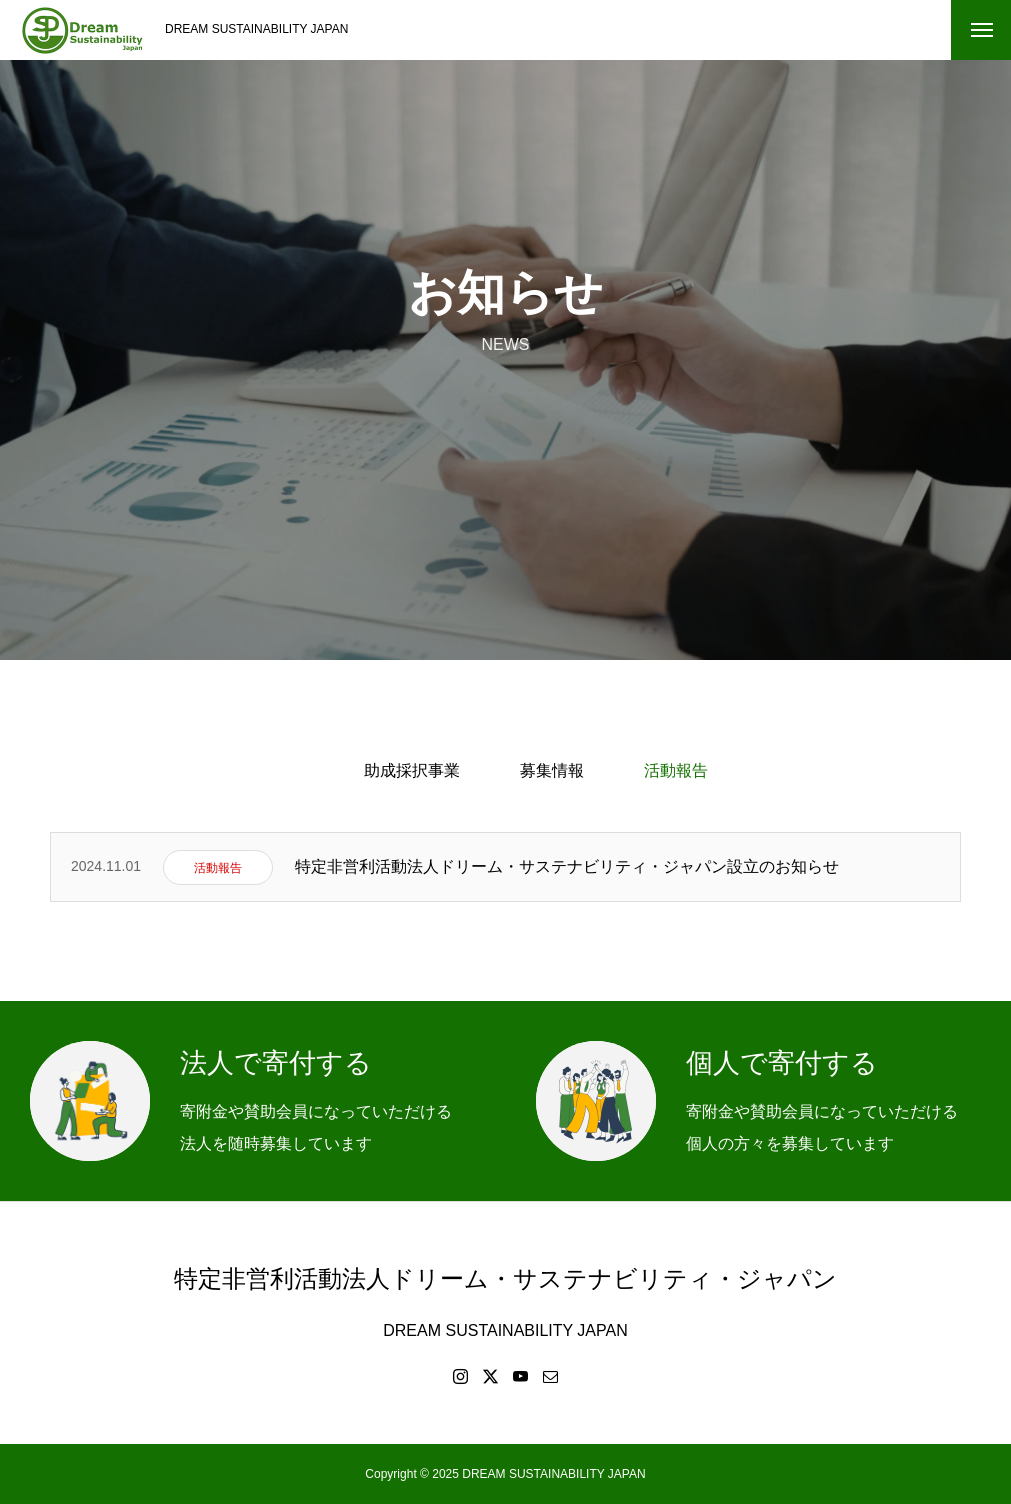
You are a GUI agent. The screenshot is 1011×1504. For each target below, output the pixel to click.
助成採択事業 (412, 770)
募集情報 (552, 770)
